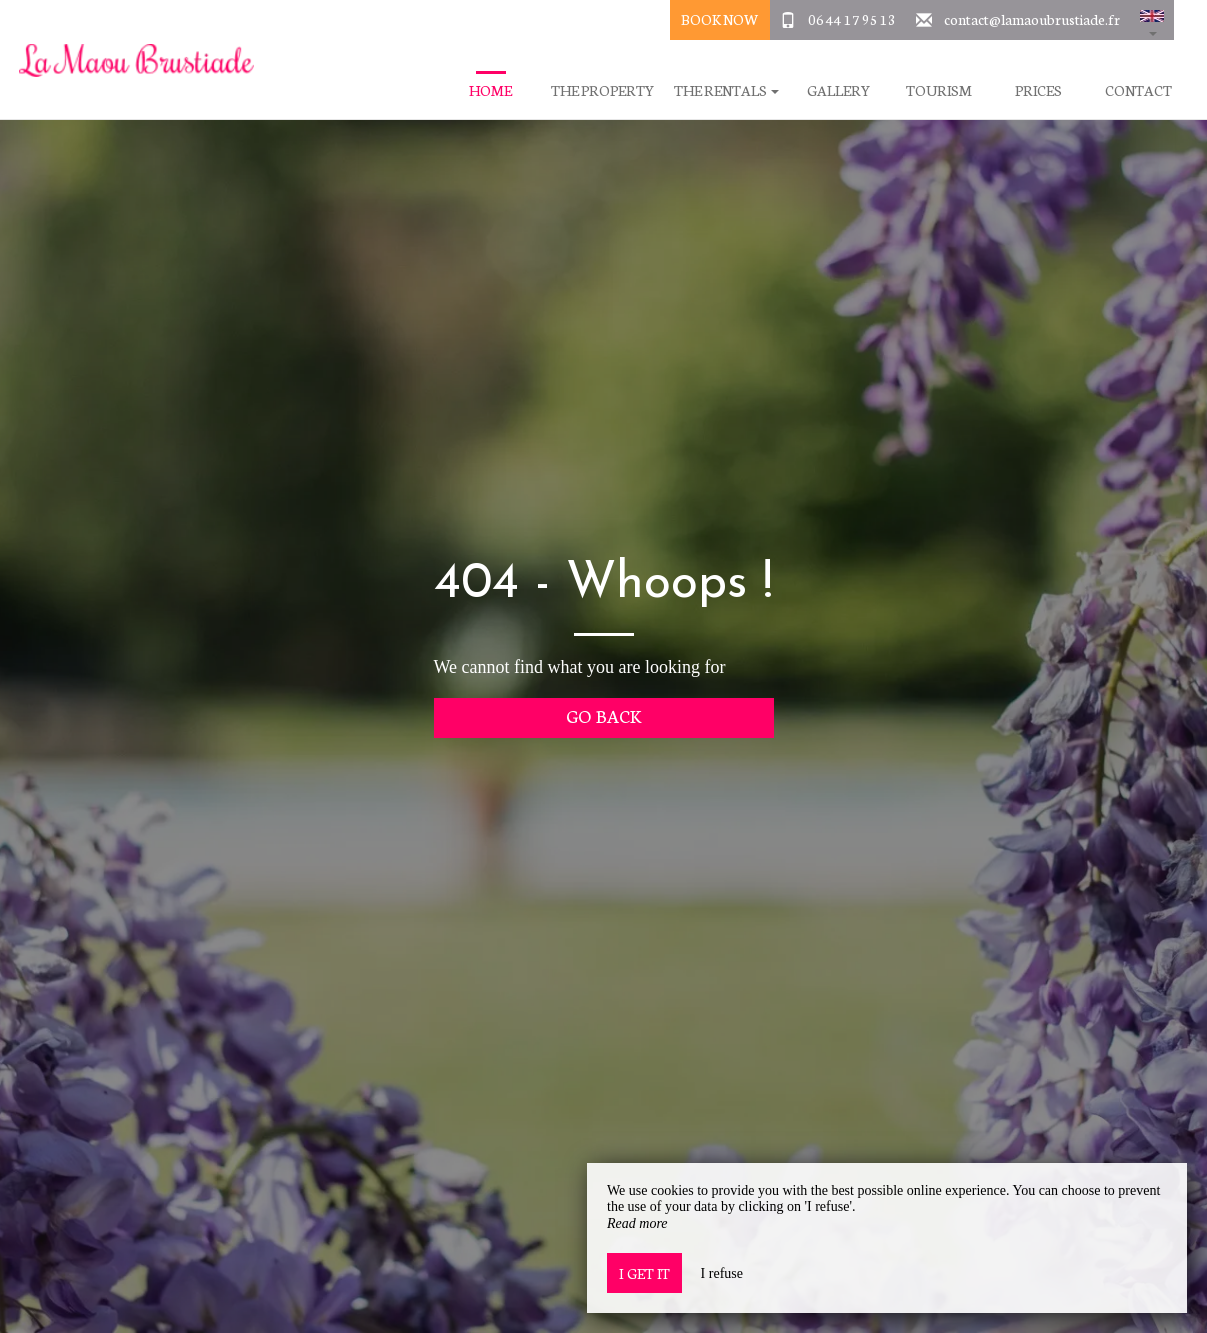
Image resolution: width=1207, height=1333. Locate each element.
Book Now (719, 19)
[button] (1152, 20)
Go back (603, 715)
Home (490, 90)
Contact (1138, 90)
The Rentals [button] (726, 90)
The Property (602, 90)
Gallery (838, 90)
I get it (644, 1273)
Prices (1038, 90)
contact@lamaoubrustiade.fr (1032, 19)
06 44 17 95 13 (852, 19)
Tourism (939, 90)
